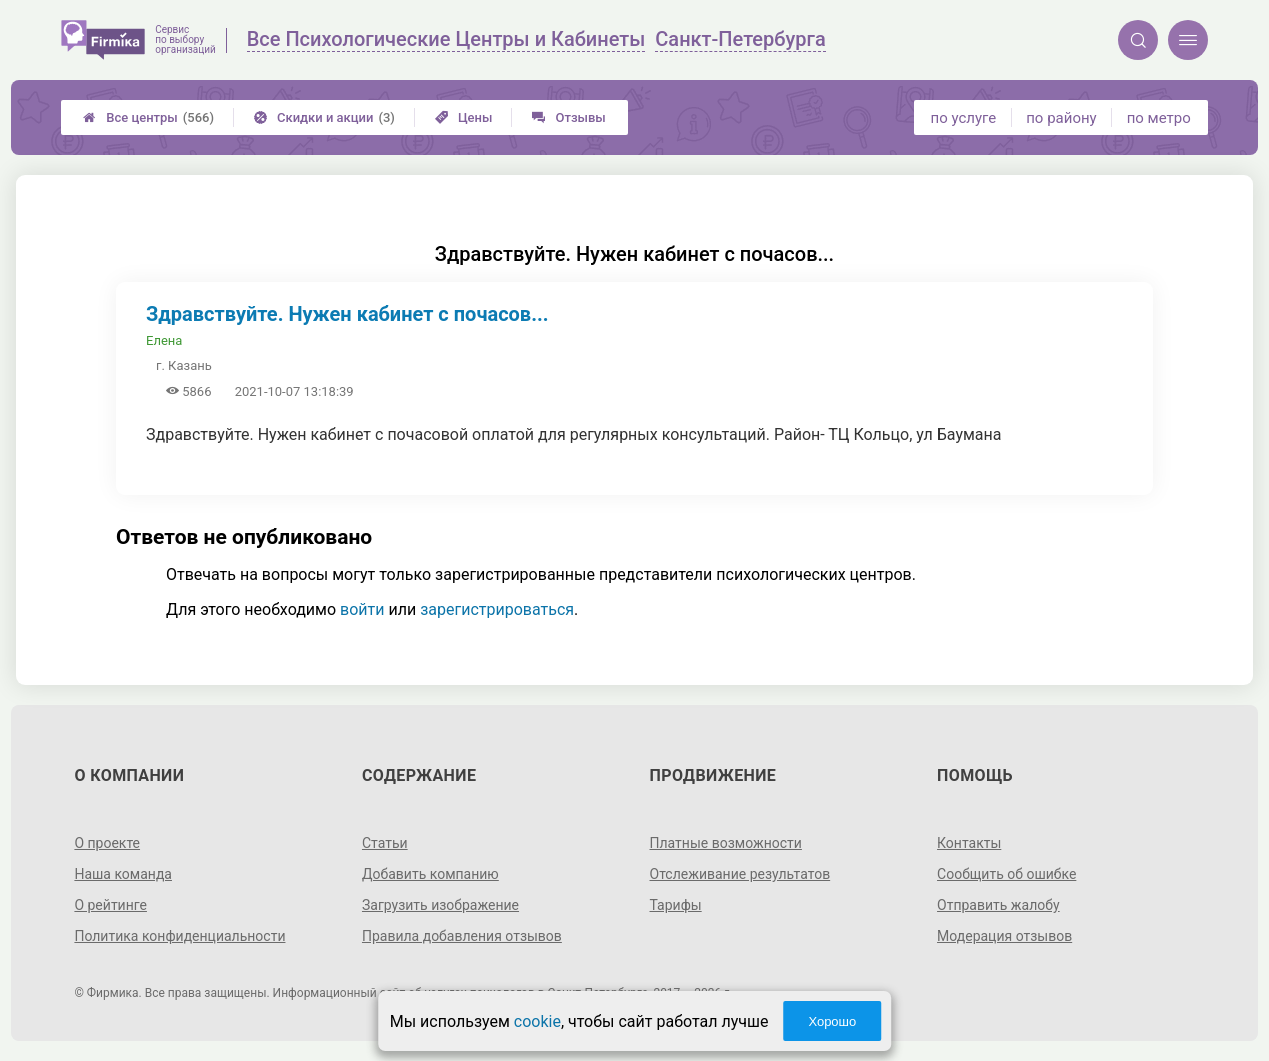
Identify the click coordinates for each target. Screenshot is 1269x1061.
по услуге (964, 118)
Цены (464, 117)
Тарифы (676, 905)
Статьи (385, 843)
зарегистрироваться (497, 609)
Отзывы (568, 117)
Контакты (969, 843)
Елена (164, 340)
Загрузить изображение (440, 905)
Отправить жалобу (998, 905)
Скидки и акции (324, 117)
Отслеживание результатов (740, 874)
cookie (537, 1021)
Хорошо (832, 1021)
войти (362, 609)
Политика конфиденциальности (179, 936)
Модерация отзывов (1004, 936)
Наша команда (123, 874)
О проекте (107, 843)
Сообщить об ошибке (1006, 874)
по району (1061, 118)
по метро (1159, 118)
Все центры (148, 117)
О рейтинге (110, 905)
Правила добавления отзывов (462, 936)
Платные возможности (726, 843)
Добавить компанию (430, 874)
